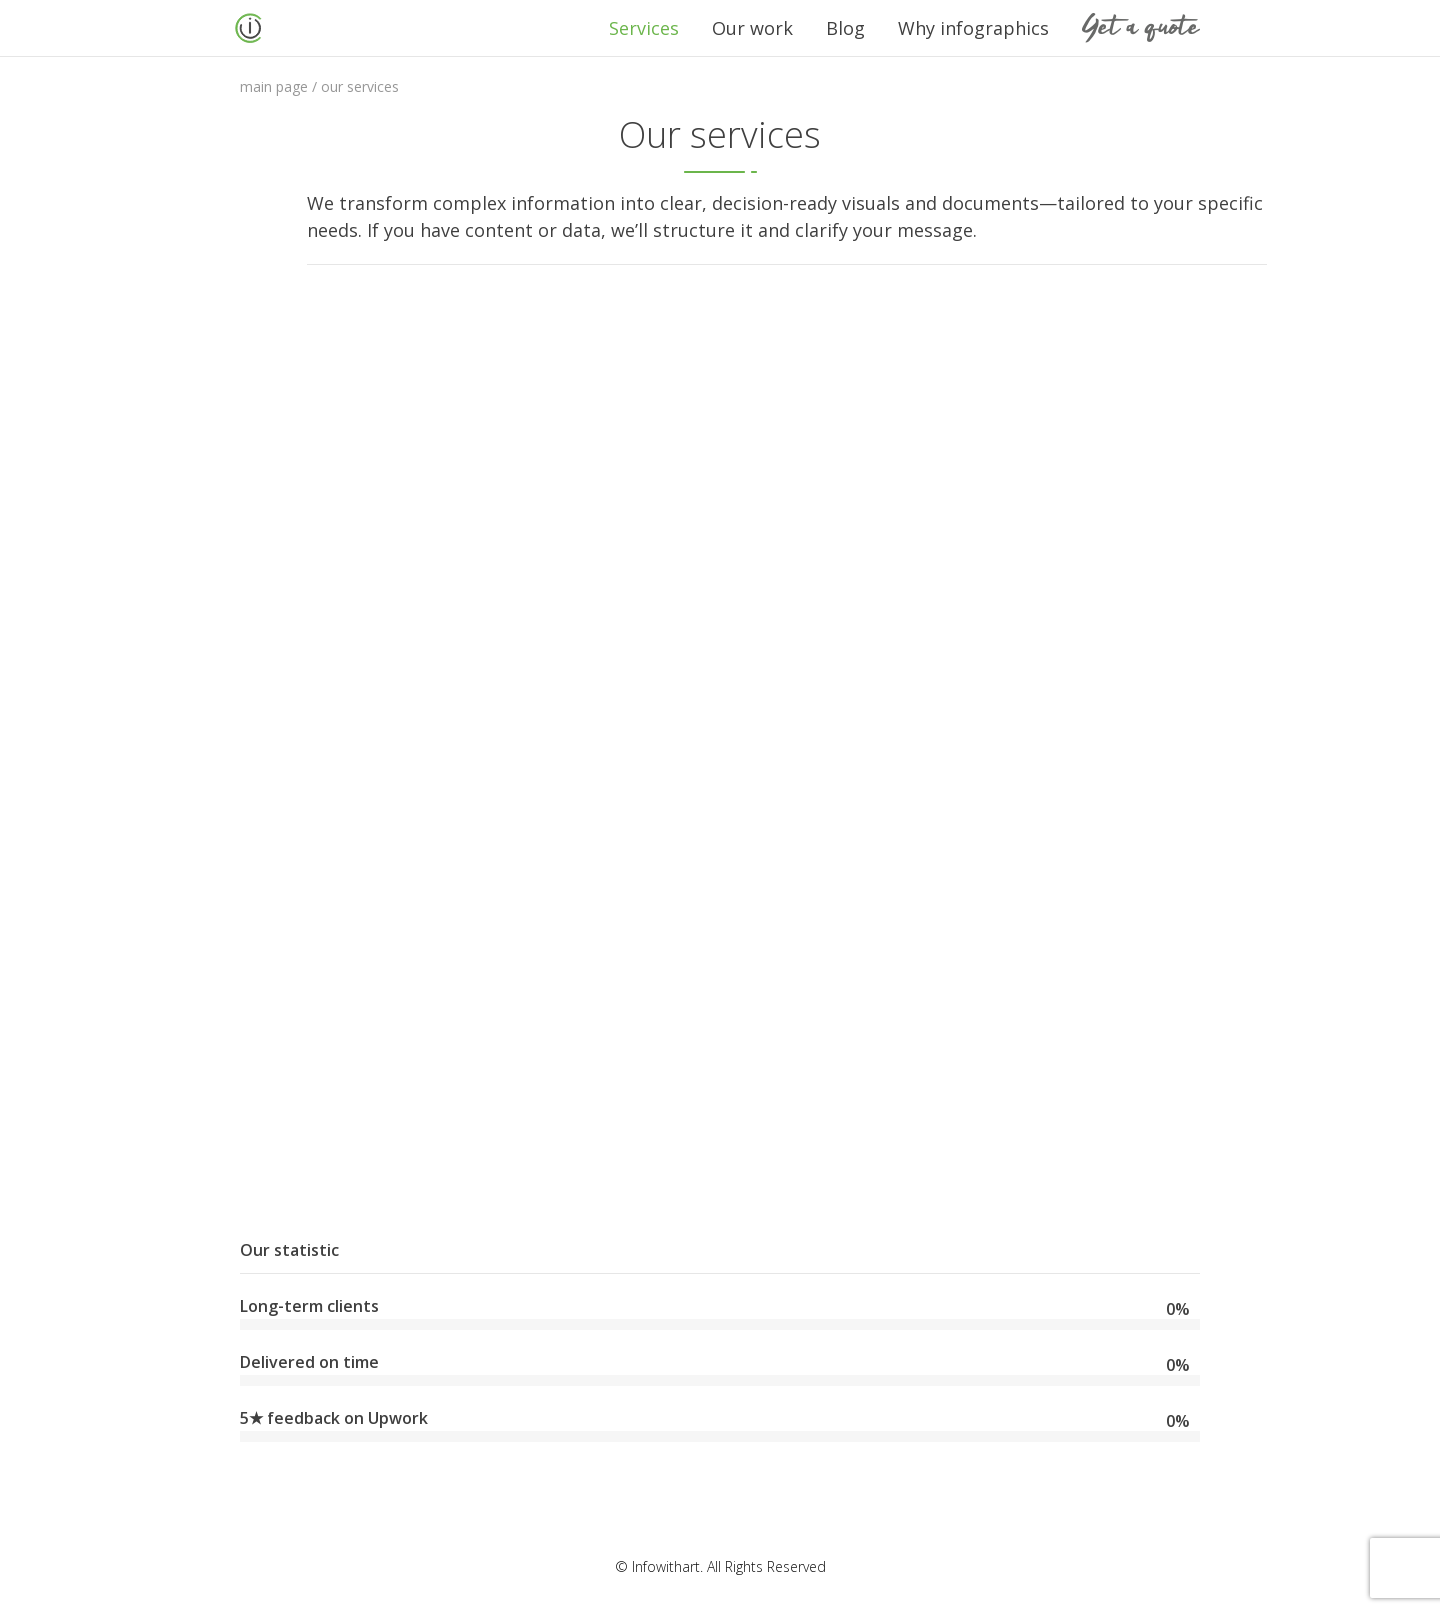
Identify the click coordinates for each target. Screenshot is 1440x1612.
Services (644, 28)
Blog (845, 28)
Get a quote (1141, 27)
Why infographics (973, 28)
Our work (752, 28)
